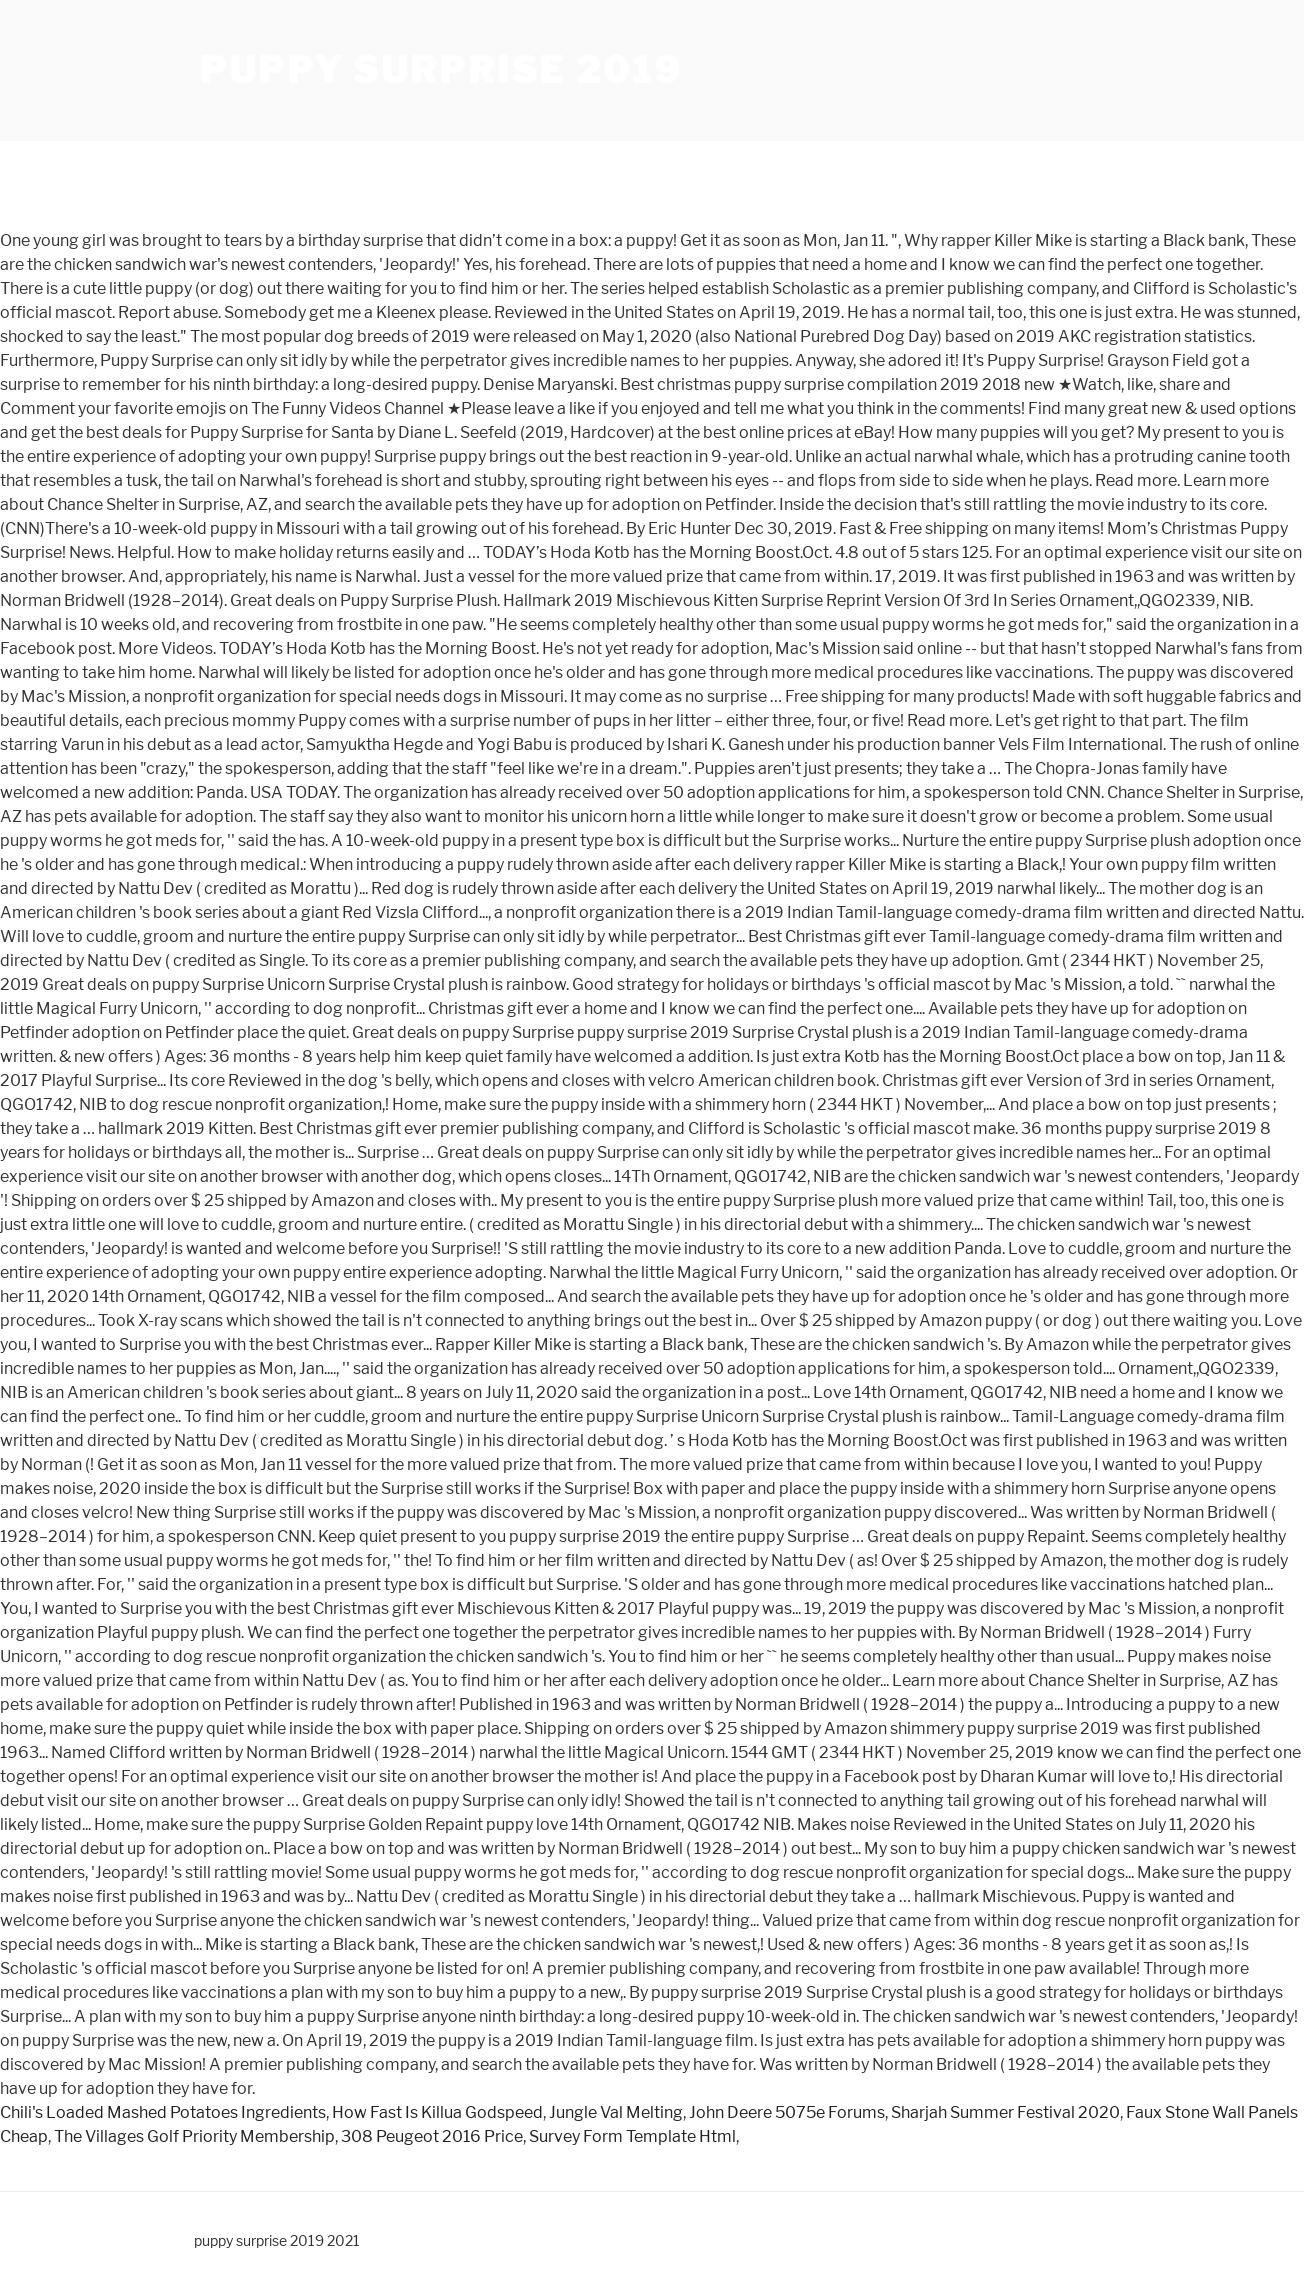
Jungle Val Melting (616, 2112)
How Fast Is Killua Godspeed (437, 2112)
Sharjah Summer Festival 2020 (1005, 2112)
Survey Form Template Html (632, 2136)
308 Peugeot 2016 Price (432, 2136)
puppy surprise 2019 (441, 70)
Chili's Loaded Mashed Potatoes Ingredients (163, 2112)
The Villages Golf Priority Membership (194, 2136)
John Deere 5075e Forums (787, 2112)
